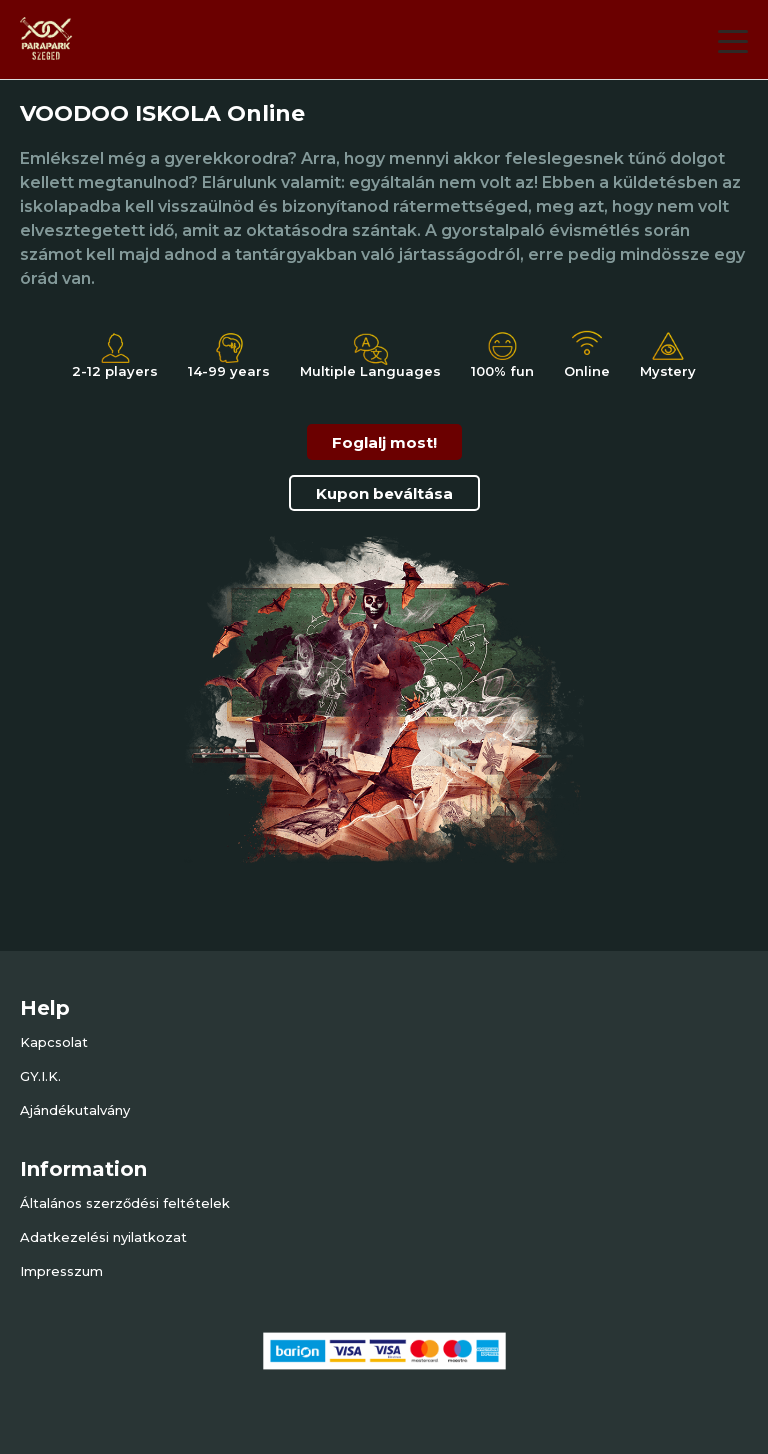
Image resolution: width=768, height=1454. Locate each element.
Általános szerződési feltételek (125, 1203)
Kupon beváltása (384, 493)
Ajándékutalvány (75, 1110)
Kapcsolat (54, 1042)
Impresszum (61, 1271)
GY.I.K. (40, 1076)
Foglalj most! (384, 442)
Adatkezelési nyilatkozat (103, 1237)
